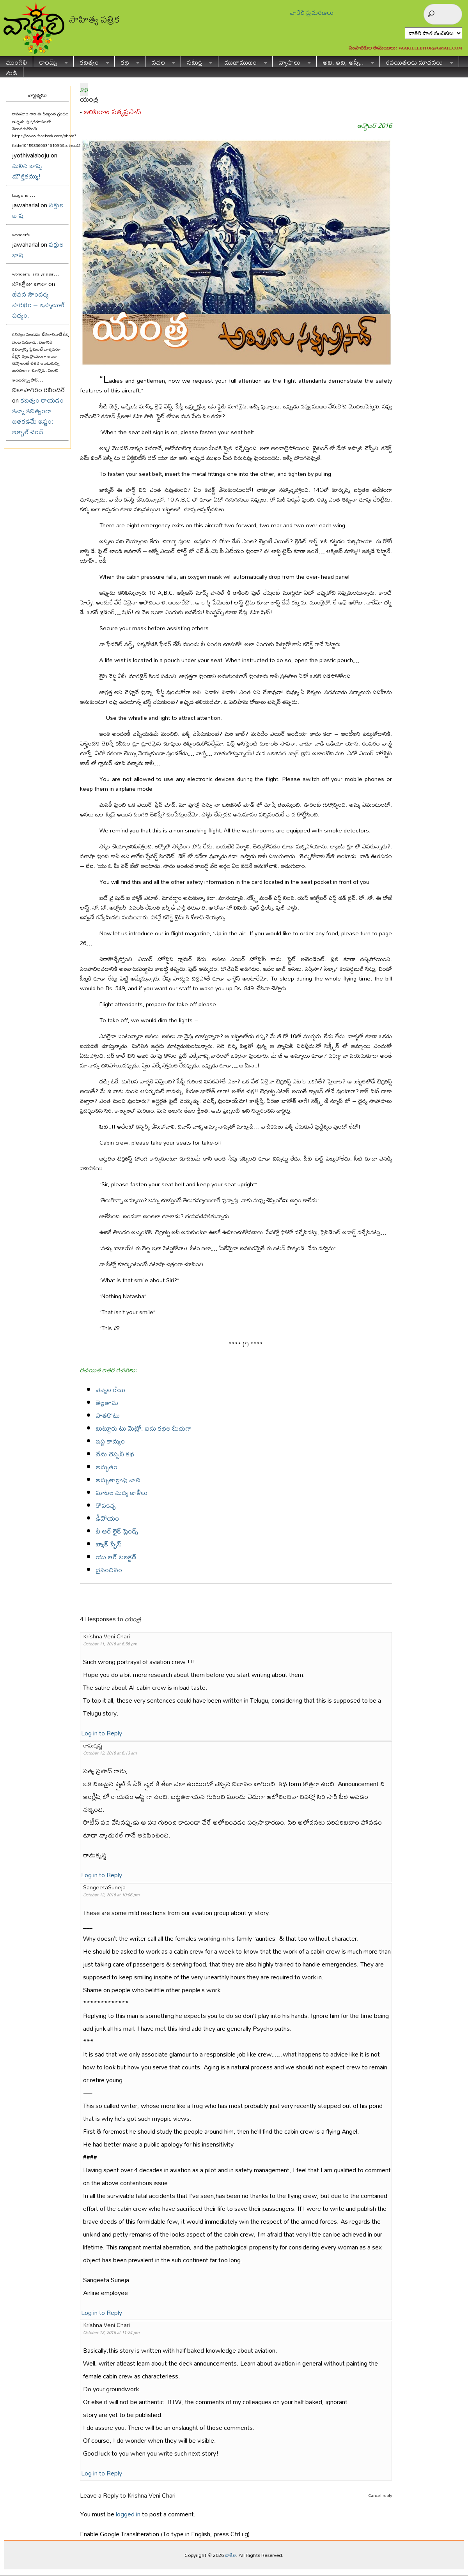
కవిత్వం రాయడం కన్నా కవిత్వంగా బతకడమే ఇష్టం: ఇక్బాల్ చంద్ (38, 416)
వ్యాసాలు (292, 61)
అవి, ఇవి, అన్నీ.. (345, 61)
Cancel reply (380, 2495)
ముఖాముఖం (242, 61)
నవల (160, 61)
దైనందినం (109, 1569)
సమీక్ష (197, 61)
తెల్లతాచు (107, 1402)
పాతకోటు (108, 1415)
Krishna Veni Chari (152, 2495)
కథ (127, 61)
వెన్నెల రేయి (110, 1389)
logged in (128, 2513)
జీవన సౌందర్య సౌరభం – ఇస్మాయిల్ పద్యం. (38, 305)
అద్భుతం (106, 1466)
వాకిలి (230, 2555)
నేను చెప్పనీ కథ (115, 1453)
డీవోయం (107, 1518)
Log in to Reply (101, 1732)
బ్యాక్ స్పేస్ (109, 1543)
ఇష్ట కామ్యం (110, 1441)
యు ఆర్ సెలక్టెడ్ (116, 1556)
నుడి (11, 72)
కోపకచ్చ (106, 1505)
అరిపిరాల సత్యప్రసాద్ (112, 111)
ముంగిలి (16, 61)
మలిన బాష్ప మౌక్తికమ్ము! (27, 170)
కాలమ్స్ (50, 61)
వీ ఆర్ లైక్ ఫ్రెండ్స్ (117, 1531)
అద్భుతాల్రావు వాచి (118, 1479)
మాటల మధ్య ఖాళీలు (121, 1492)
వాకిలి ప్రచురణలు (311, 12)
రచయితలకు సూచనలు (416, 61)
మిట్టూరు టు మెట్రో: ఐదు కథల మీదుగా (143, 1428)
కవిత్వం (91, 61)
